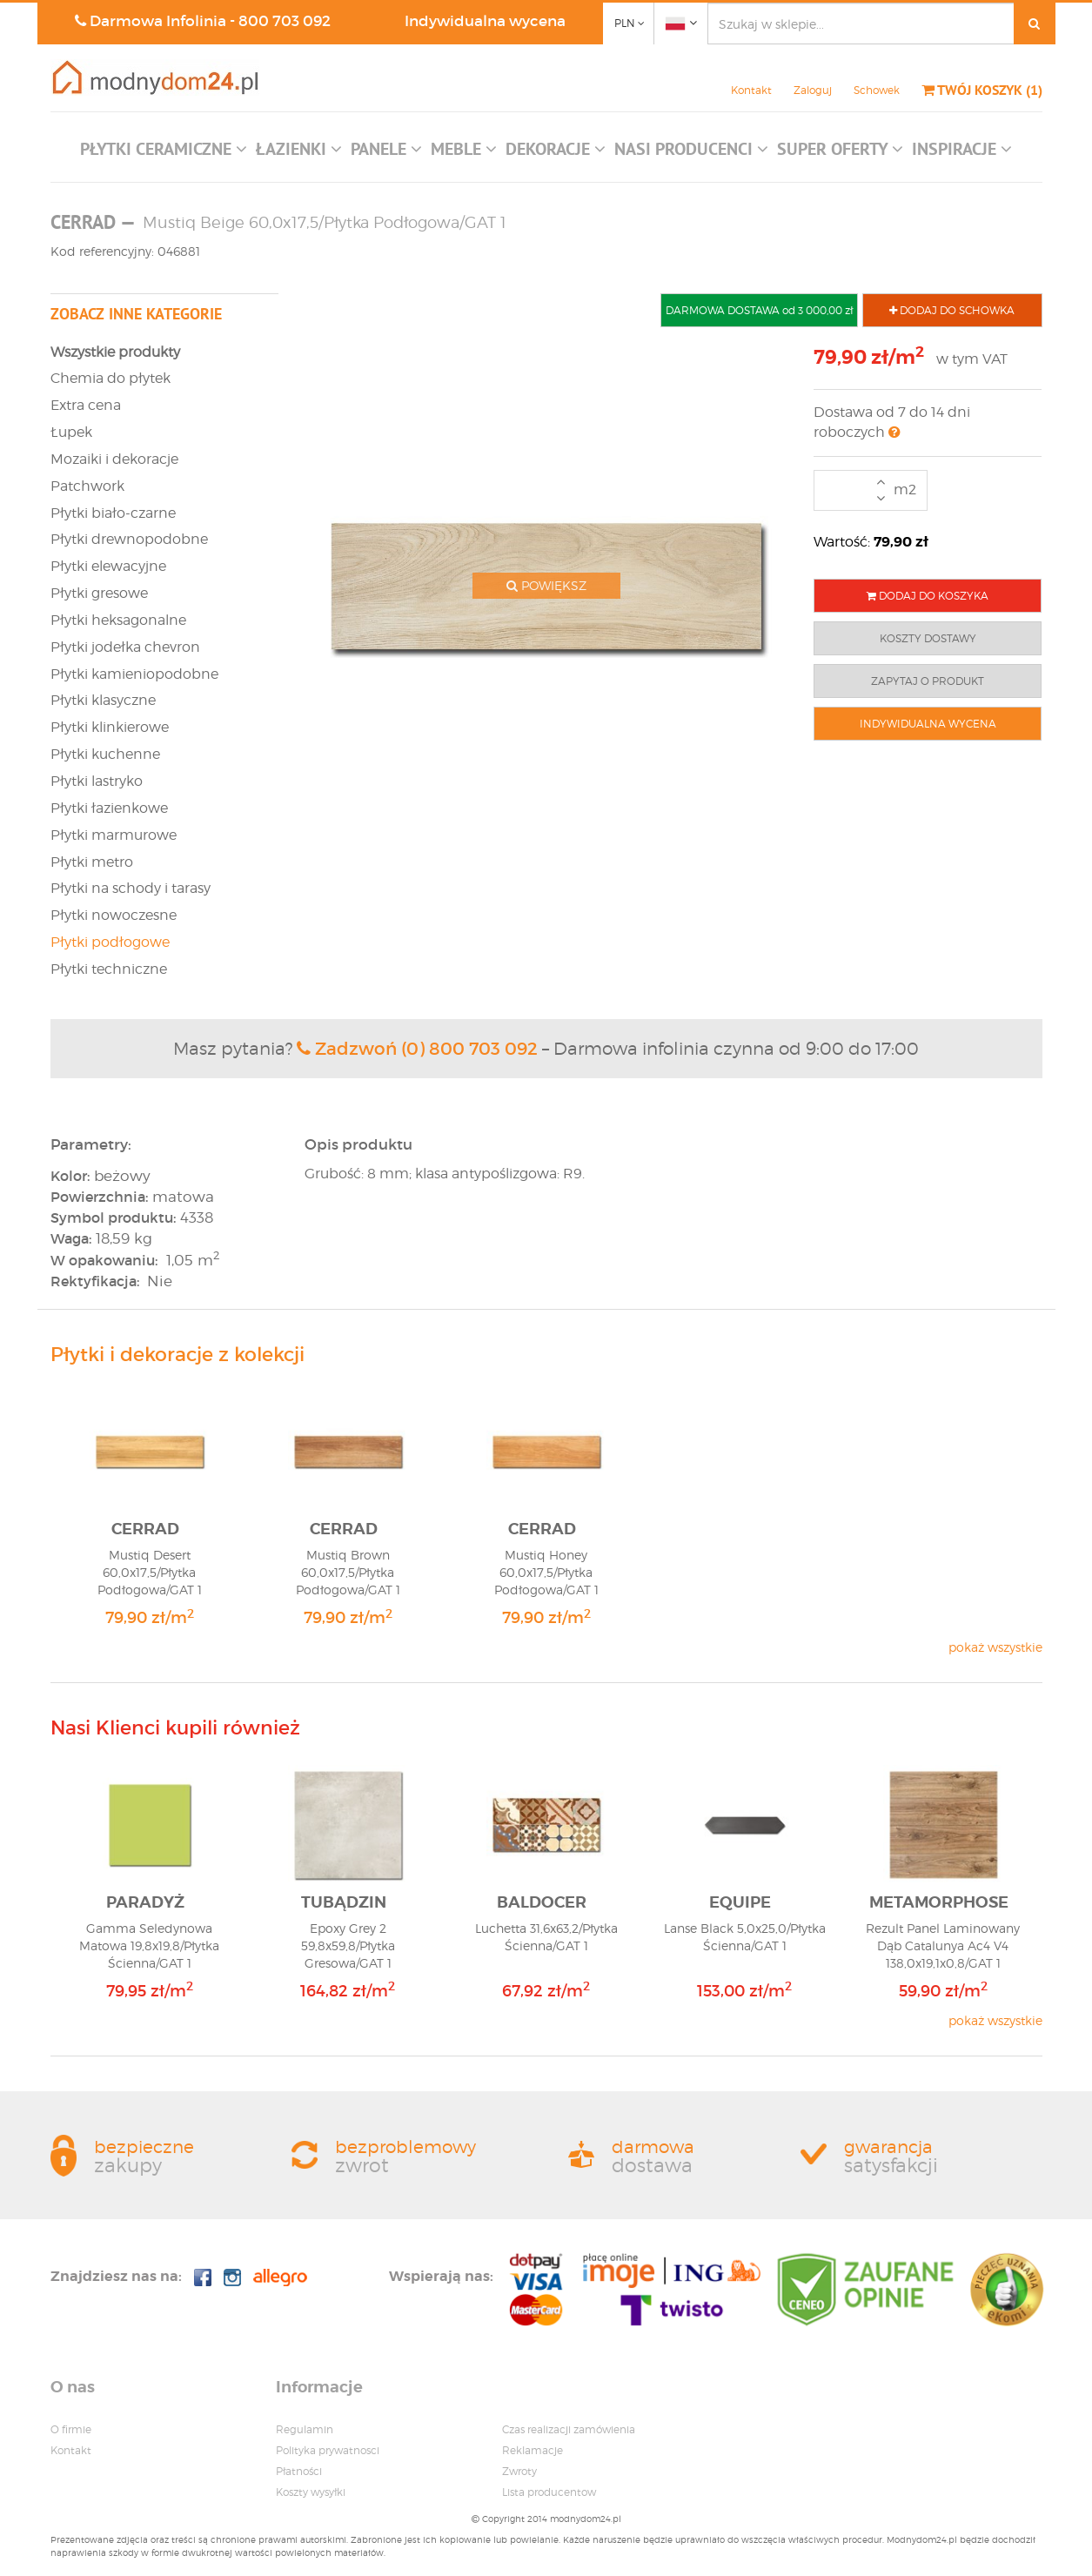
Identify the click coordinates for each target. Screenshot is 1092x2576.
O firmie (70, 2429)
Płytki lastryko (96, 781)
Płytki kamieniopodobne (134, 674)
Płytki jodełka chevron (125, 647)
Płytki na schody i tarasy (130, 888)
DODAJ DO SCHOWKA (952, 310)
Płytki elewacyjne (108, 566)
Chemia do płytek (110, 378)
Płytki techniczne (108, 969)
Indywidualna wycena (485, 21)
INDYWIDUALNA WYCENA (928, 723)
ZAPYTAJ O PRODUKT (927, 681)
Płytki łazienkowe (109, 808)
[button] (163, 153)
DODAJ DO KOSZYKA (927, 595)
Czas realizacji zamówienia (568, 2429)
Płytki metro (91, 862)
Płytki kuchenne (105, 754)
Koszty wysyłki (310, 2492)
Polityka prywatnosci (327, 2450)
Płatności (299, 2471)
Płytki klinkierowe (109, 727)
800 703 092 (284, 21)
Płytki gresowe (99, 593)
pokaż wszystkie (995, 1647)
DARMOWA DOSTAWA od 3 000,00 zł (759, 310)
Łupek (71, 432)
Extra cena (85, 405)
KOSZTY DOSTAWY (928, 638)
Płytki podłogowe (110, 942)
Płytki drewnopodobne (129, 539)
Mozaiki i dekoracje (114, 459)
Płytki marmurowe (113, 835)
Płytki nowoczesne (113, 915)
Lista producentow (549, 2492)
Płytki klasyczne (103, 700)
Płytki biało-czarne (113, 513)
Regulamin (304, 2429)
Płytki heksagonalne (118, 620)
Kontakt (751, 90)
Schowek (877, 90)
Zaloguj (813, 90)
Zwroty (519, 2471)
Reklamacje (532, 2450)
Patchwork (87, 486)
